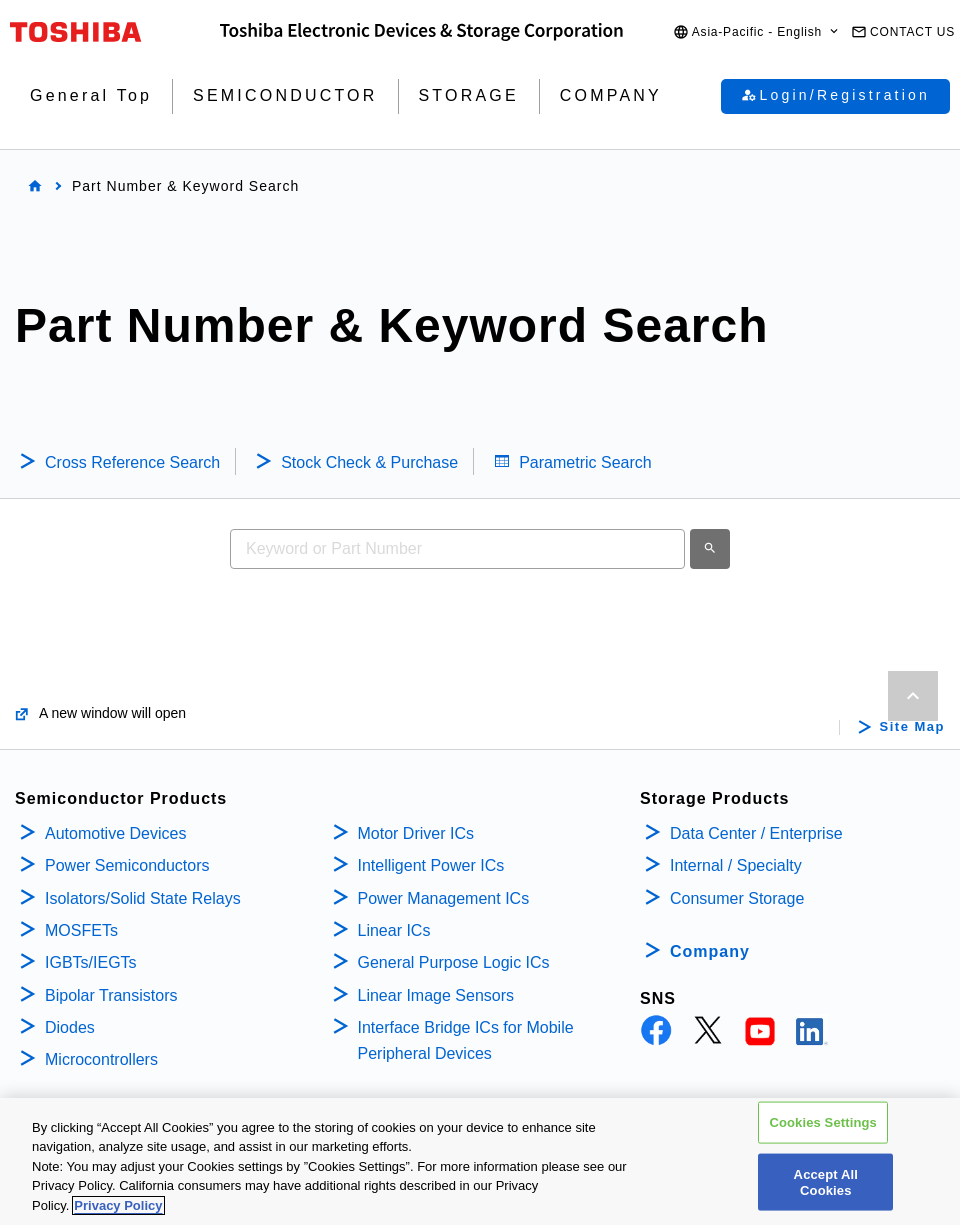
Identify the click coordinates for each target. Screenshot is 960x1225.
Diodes (70, 1027)
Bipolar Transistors (111, 995)
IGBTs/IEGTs (91, 962)
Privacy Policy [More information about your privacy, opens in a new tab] (118, 1213)
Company (710, 951)
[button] (757, 32)
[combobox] (457, 549)
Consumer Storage (737, 898)
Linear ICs (394, 930)
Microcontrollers (101, 1059)
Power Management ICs (444, 898)
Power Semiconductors (127, 865)
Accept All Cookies (826, 1190)
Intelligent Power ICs (431, 865)
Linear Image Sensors (436, 995)
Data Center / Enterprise (756, 833)
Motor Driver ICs (416, 833)
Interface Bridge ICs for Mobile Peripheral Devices (466, 1040)
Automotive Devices (115, 833)
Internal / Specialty (736, 865)
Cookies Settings (823, 1130)
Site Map (912, 727)
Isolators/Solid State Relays (143, 898)
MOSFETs (81, 930)
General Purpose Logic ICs (454, 962)
